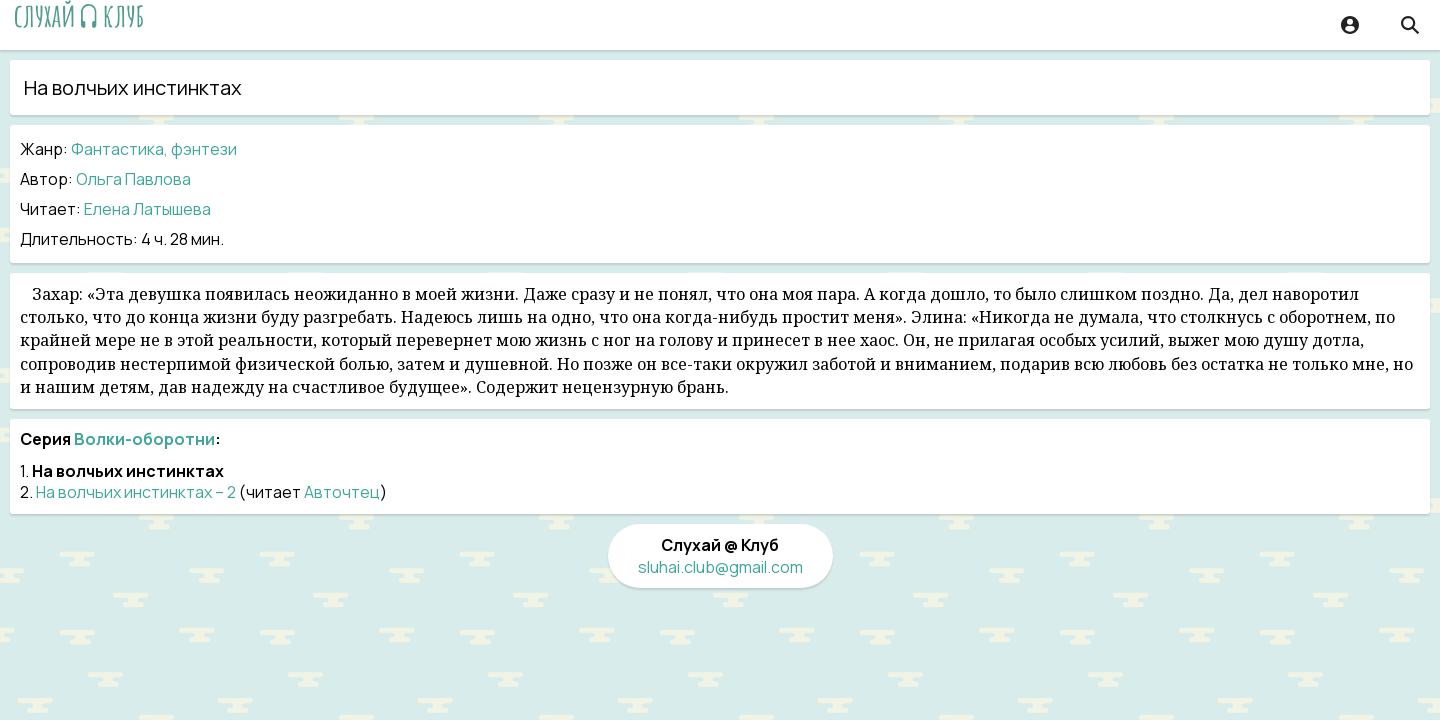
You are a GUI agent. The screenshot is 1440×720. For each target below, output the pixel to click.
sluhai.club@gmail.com (720, 567)
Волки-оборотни (144, 439)
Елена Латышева (147, 209)
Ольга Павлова (133, 179)
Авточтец (342, 492)
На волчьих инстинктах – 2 (136, 492)
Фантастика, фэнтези (154, 149)
